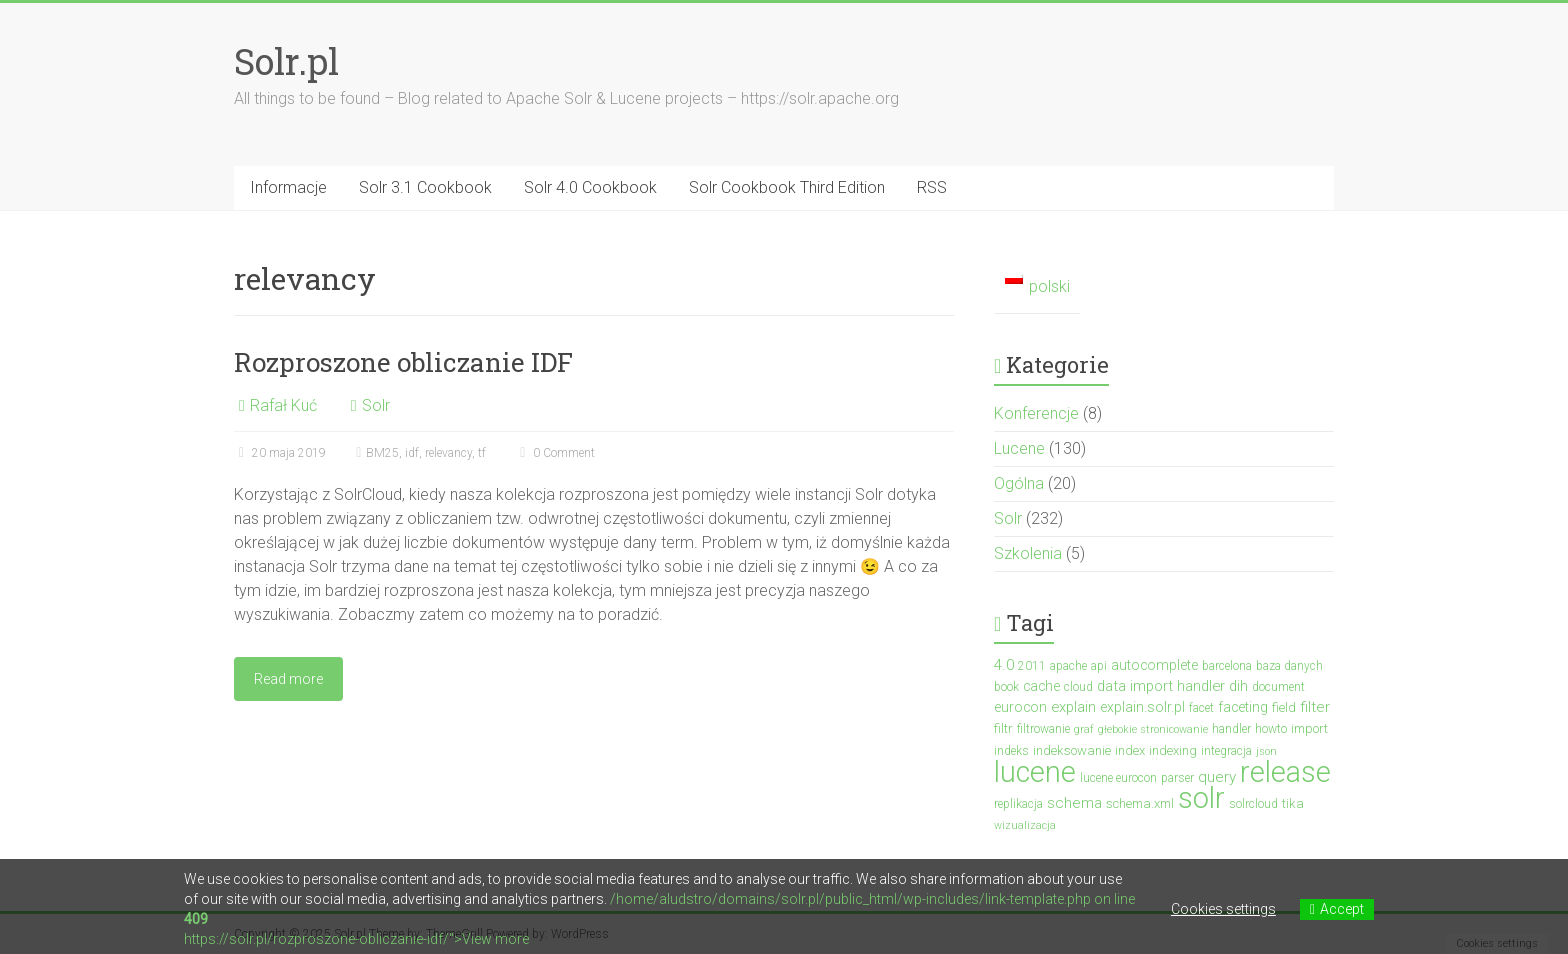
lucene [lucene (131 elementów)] (1035, 772)
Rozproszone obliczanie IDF (403, 362)
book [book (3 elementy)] (1006, 687)
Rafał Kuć (283, 405)
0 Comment (555, 453)
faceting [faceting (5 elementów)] (1243, 707)
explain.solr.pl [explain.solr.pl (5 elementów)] (1142, 707)
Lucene (1019, 448)
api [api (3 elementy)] (1099, 666)
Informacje (288, 187)
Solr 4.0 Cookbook (590, 187)
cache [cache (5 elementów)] (1041, 686)
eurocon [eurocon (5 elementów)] (1020, 707)
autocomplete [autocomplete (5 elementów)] (1154, 665)
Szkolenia (1028, 553)
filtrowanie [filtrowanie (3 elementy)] (1043, 729)
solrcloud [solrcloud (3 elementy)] (1253, 804)
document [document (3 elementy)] (1278, 687)
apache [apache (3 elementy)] (1068, 666)
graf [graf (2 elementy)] (1084, 729)
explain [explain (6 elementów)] (1073, 707)
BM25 (382, 453)
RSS (932, 187)
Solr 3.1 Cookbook (425, 187)
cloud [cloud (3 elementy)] (1078, 687)
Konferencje (1036, 413)
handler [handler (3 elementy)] (1231, 729)
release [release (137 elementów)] (1285, 772)
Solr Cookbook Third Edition (787, 187)
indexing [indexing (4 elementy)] (1173, 750)
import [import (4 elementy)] (1309, 728)
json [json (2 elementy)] (1266, 751)
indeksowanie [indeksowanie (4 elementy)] (1072, 750)
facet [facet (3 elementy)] (1201, 708)
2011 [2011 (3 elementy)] (1032, 666)
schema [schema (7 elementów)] (1074, 803)
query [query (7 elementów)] (1217, 777)
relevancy (448, 453)
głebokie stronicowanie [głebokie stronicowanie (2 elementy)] (1153, 729)
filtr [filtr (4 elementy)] (1003, 728)
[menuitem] (1037, 287)
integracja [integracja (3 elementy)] (1226, 751)
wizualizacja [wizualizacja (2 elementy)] (1025, 825)
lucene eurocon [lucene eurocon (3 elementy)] (1118, 778)
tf (482, 453)
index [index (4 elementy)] (1130, 750)
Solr (376, 405)
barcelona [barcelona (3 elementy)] (1227, 666)
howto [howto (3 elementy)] (1271, 729)
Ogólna (1019, 483)
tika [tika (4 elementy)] (1293, 803)
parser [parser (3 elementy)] (1177, 778)
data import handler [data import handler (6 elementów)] (1161, 686)
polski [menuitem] (1049, 286)
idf (412, 453)
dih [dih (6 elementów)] (1238, 686)
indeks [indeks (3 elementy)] (1011, 751)
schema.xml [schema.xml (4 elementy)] (1140, 803)
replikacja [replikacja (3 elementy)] (1018, 804)
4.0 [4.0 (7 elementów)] (1004, 665)
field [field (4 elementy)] (1284, 707)
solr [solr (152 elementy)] (1201, 798)
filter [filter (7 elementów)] (1315, 707)
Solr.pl (286, 61)
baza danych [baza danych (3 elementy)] (1289, 666)
